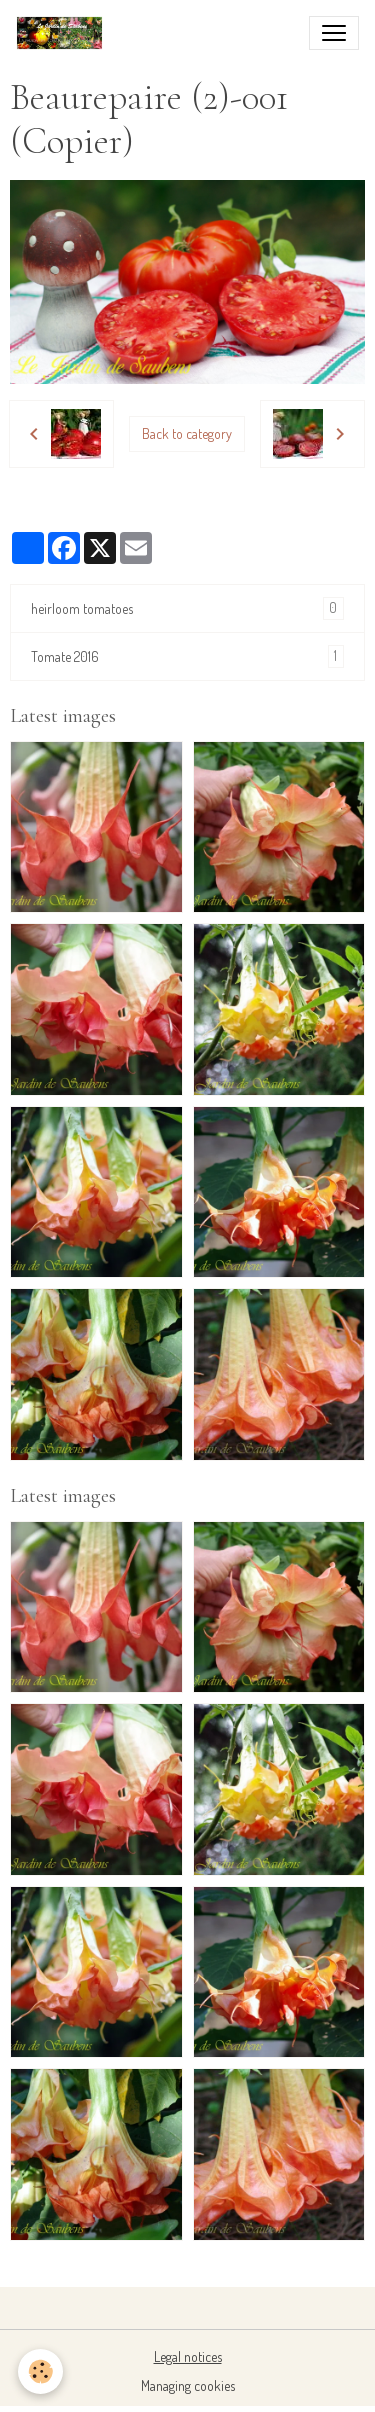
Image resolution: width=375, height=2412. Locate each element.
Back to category (187, 433)
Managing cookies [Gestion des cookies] (188, 2385)
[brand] (63, 33)
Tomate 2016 (187, 656)
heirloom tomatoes (187, 608)
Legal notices (188, 2356)
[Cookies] (40, 2371)
